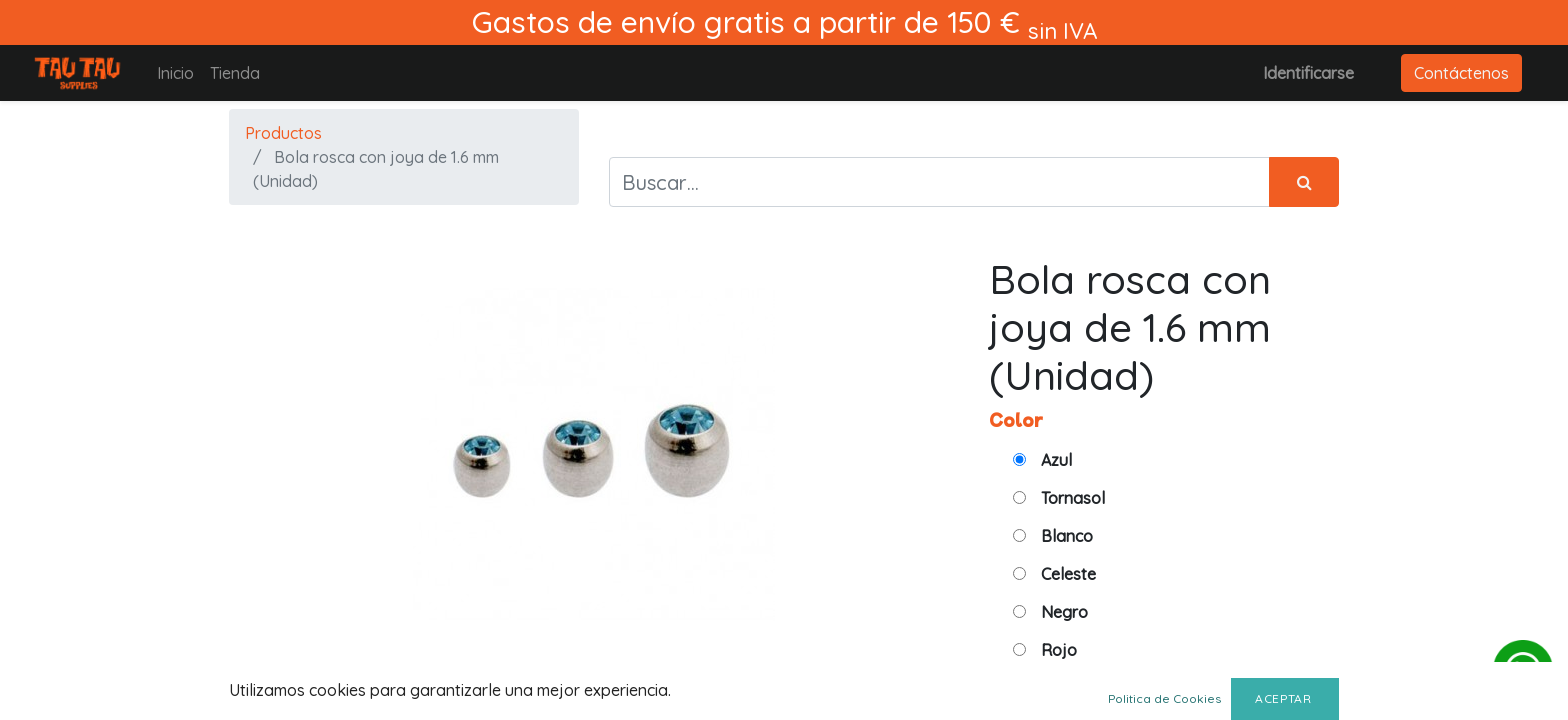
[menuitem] (175, 73)
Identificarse (1308, 73)
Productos (283, 133)
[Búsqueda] (1304, 182)
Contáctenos (1461, 73)
